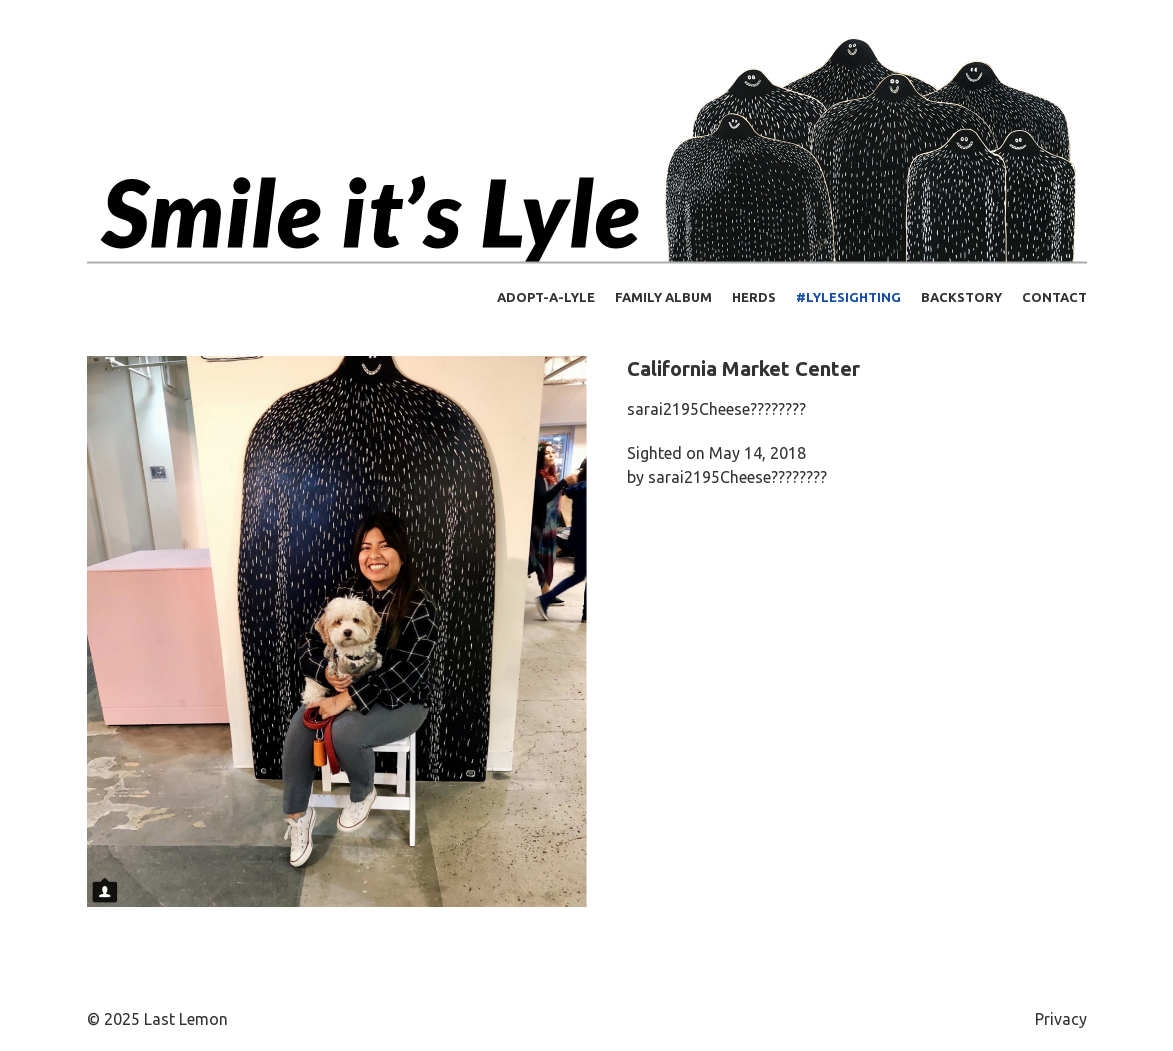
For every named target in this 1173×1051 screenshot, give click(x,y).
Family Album (663, 297)
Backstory (961, 297)
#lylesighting (848, 297)
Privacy (1061, 1019)
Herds (754, 297)
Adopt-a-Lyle (546, 297)
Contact (1054, 297)
